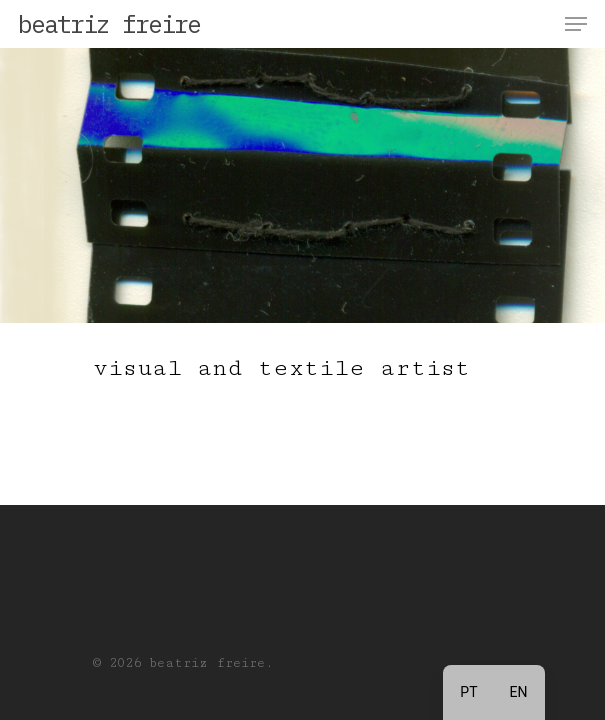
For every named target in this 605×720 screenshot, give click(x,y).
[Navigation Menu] (576, 24)
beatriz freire (109, 24)
